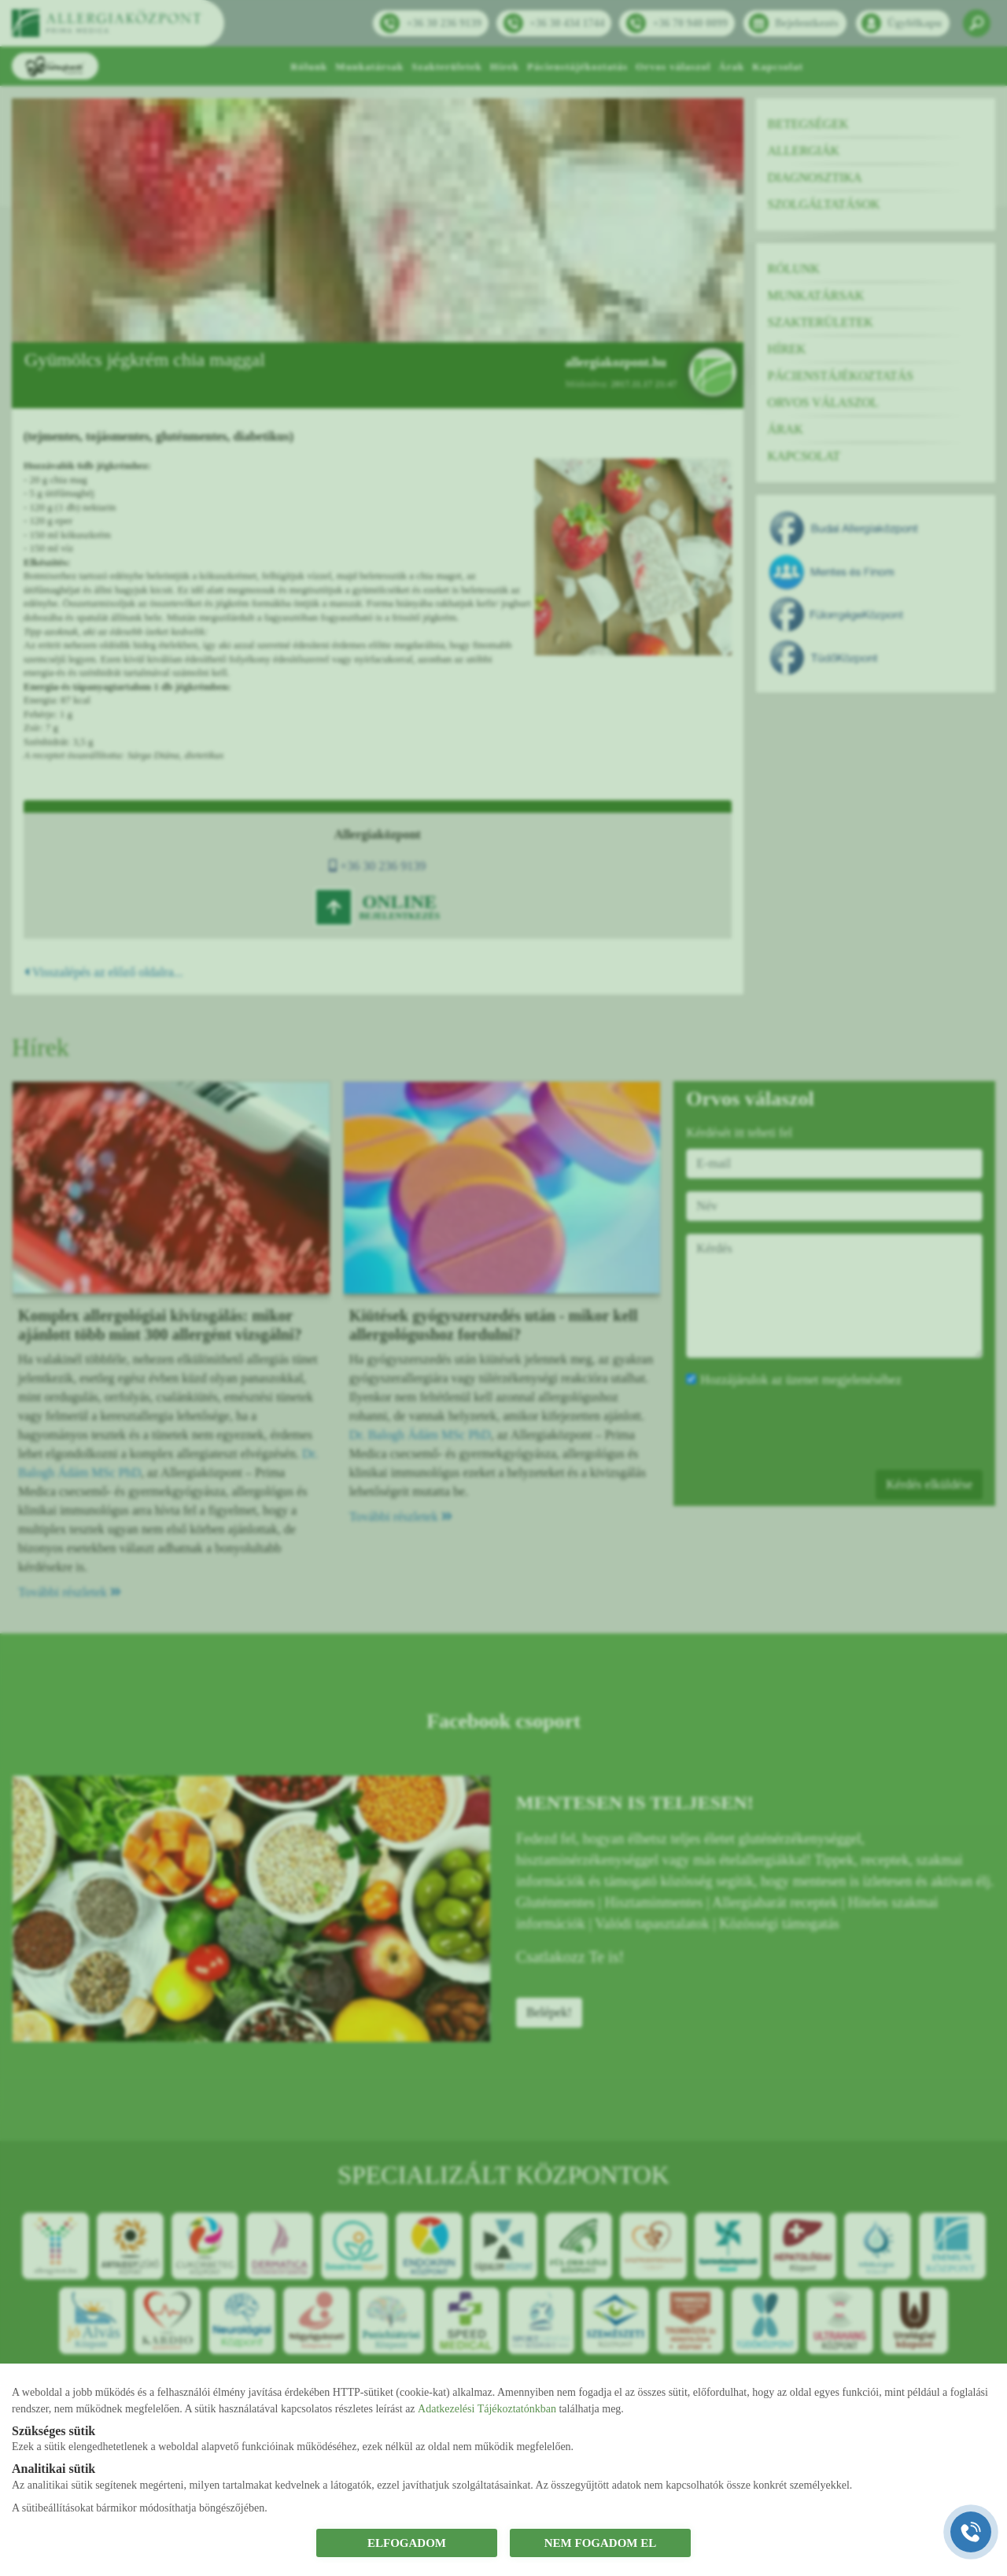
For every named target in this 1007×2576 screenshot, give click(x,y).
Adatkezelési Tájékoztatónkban (487, 2409)
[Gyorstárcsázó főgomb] (970, 2531)
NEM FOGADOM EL (600, 2543)
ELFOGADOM (406, 2543)
